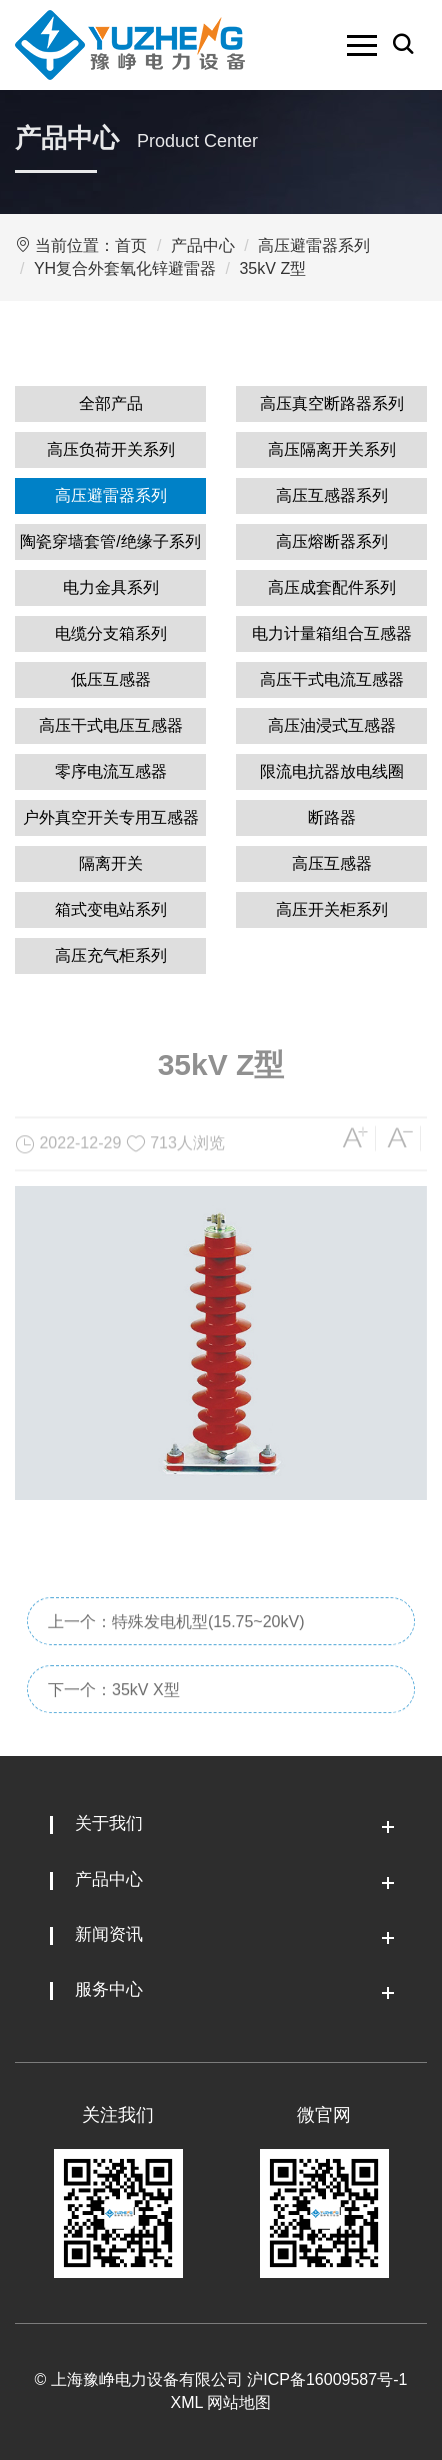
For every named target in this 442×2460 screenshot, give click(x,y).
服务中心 (109, 1989)
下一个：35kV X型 (114, 1733)
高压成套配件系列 (332, 587)
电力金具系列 (111, 587)
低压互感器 (111, 679)
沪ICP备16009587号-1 (327, 2379)
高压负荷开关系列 (111, 449)
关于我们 (109, 1823)
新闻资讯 (109, 1934)
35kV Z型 (272, 268)
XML (187, 2402)
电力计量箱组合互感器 (332, 633)
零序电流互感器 (111, 771)
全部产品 (111, 403)
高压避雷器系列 (314, 245)
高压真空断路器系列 (332, 403)
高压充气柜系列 (111, 955)
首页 (131, 245)
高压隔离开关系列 (332, 449)
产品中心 (203, 245)
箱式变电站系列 (111, 909)
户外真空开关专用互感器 (111, 817)
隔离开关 (111, 863)
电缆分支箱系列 (111, 633)
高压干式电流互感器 (332, 679)
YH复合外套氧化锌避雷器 (125, 268)
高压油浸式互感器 (332, 725)
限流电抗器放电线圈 (332, 771)
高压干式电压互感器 (111, 725)
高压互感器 (332, 863)
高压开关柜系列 (332, 909)
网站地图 (239, 2402)
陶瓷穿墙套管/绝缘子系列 (110, 541)
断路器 (332, 817)
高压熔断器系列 (332, 541)
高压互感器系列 (332, 495)
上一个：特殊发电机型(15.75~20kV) (176, 1665)
